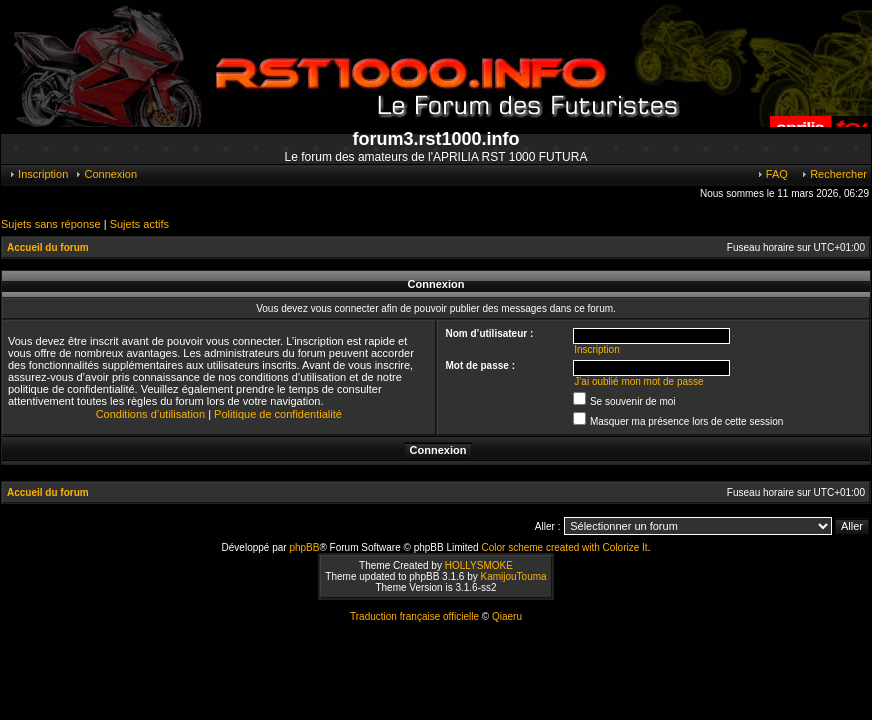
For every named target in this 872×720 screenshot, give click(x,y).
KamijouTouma (513, 576)
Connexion (105, 174)
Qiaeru (507, 616)
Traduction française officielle (414, 616)
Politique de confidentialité (278, 414)
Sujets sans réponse (51, 224)
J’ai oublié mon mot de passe (639, 381)
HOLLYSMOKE (479, 565)
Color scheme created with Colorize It (564, 547)
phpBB (304, 547)
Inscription (38, 174)
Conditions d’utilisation (150, 414)
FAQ (772, 174)
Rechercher (833, 174)
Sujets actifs (139, 224)
